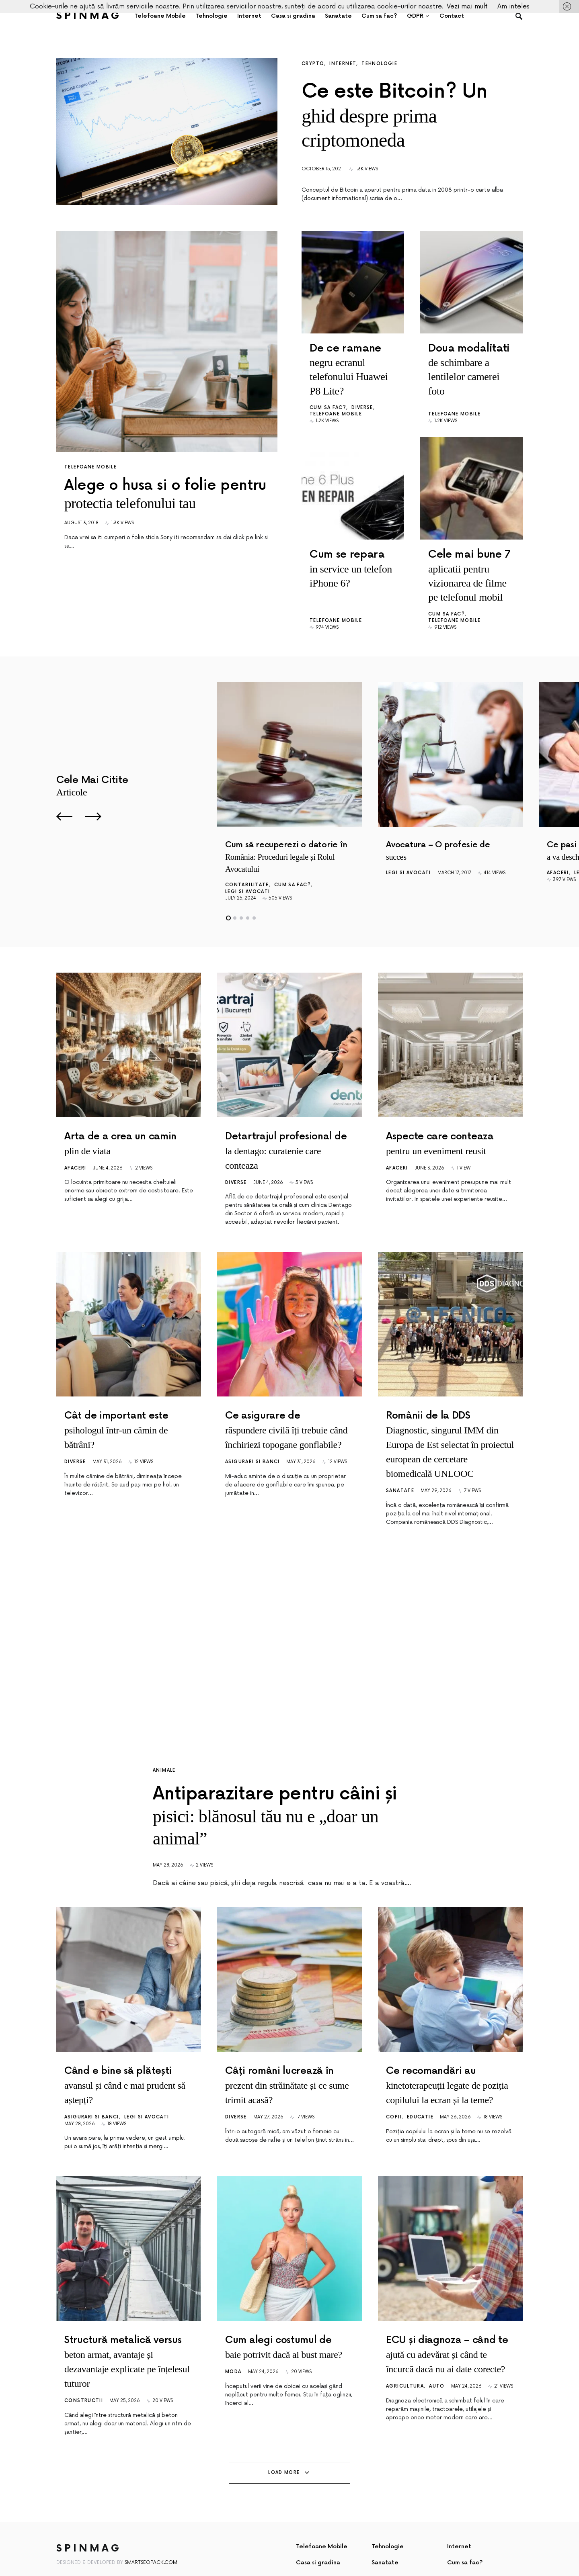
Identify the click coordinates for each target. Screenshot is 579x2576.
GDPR (304, 2552)
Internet (342, 63)
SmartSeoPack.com (151, 2536)
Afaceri (558, 824)
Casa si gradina (318, 2536)
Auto (437, 2360)
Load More (284, 2446)
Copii (394, 2091)
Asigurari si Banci (252, 1413)
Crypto (313, 63)
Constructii (83, 2374)
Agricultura (405, 2360)
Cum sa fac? (328, 383)
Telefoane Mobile (90, 467)
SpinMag (88, 16)
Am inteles (513, 6)
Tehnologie (379, 63)
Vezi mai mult (467, 6)
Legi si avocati (247, 843)
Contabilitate (247, 836)
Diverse (362, 383)
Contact (384, 2552)
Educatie (420, 2091)
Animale (164, 1721)
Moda (233, 2345)
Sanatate (400, 1442)
